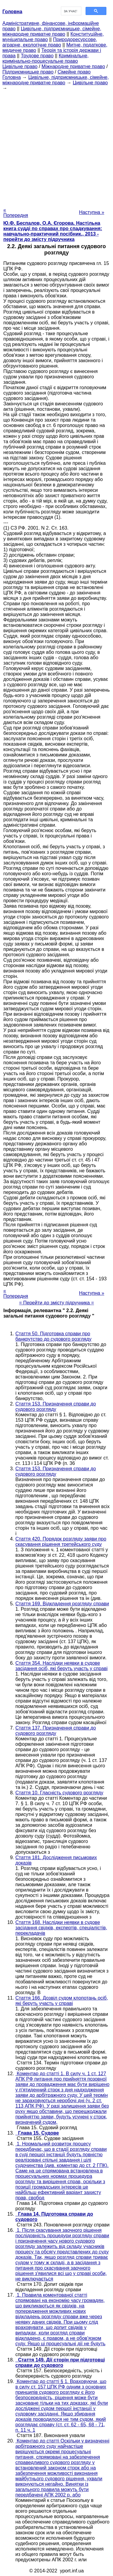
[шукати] (70, 11)
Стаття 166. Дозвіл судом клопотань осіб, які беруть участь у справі (61, 2000)
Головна (11, 77)
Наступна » (91, 212)
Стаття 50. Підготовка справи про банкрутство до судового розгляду (53, 1336)
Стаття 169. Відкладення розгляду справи (62, 1603)
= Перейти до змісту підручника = (56, 1302)
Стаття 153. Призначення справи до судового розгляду (55, 1406)
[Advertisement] (56, 147)
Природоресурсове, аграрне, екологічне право (49, 42)
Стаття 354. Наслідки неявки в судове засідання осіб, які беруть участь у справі (61, 1666)
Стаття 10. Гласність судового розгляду (59, 1792)
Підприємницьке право (28, 71)
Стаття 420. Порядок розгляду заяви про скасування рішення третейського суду (60, 1541)
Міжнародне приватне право (73, 66)
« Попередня (15, 212)
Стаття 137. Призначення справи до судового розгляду (55, 1730)
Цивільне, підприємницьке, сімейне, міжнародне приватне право (51, 31)
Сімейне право (74, 71)
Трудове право (37, 55)
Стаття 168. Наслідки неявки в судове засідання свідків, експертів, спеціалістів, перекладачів (61, 1928)
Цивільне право (19, 66)
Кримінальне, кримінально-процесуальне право (45, 58)
